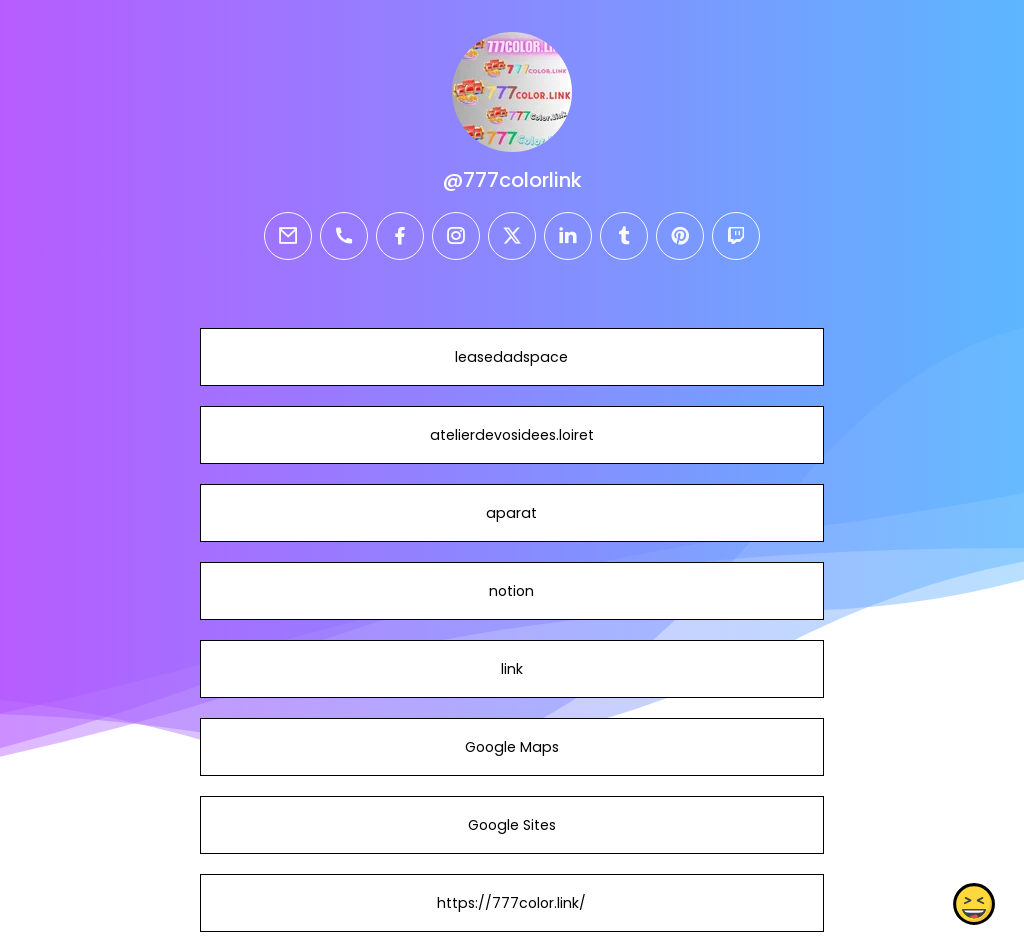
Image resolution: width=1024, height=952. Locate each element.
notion (511, 591)
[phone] (344, 236)
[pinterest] (680, 236)
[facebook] (400, 236)
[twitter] (512, 236)
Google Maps (512, 747)
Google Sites (512, 825)
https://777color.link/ (511, 903)
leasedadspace (511, 357)
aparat (511, 513)
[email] (288, 236)
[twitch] (736, 236)
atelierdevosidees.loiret (512, 435)
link (512, 669)
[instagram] (456, 236)
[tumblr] (624, 236)
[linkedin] (568, 236)
